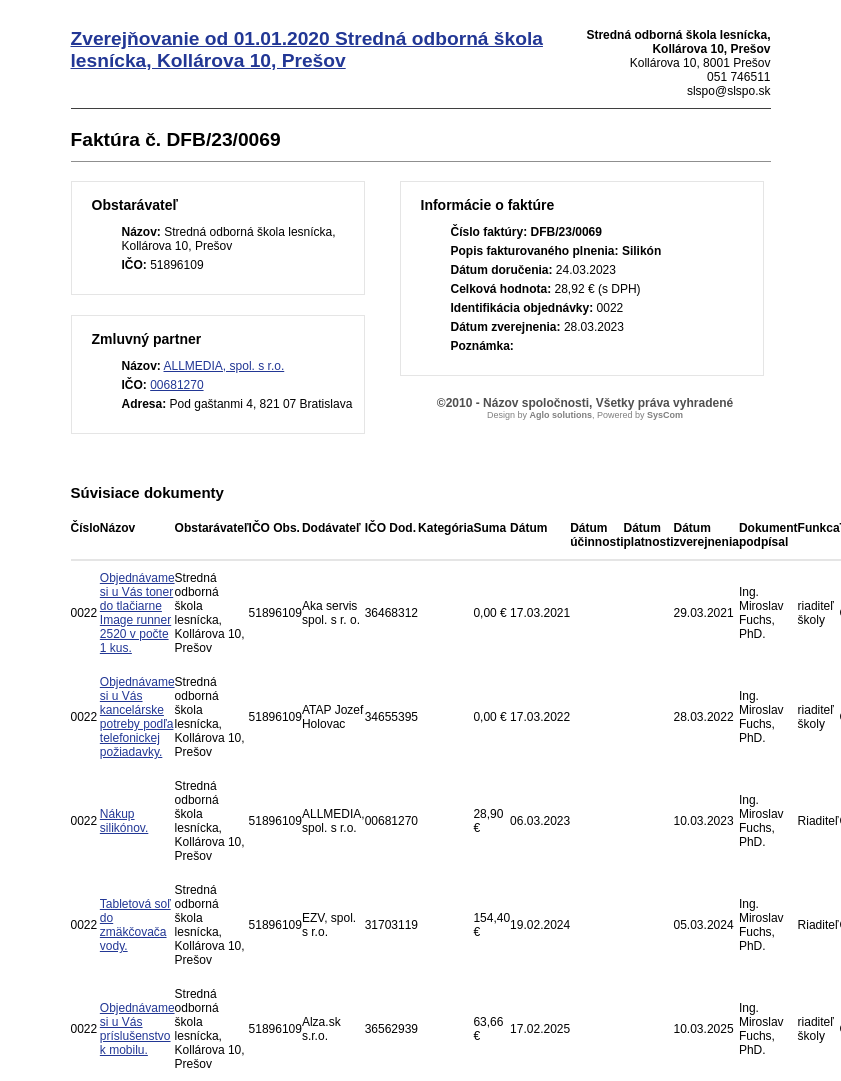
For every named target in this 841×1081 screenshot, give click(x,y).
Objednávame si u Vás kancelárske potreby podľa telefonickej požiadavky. (137, 717)
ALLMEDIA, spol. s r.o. (224, 366)
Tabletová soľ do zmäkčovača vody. (135, 925)
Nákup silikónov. (124, 821)
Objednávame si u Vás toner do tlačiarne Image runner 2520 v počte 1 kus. (137, 613)
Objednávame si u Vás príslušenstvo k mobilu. (137, 1029)
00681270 (176, 385)
